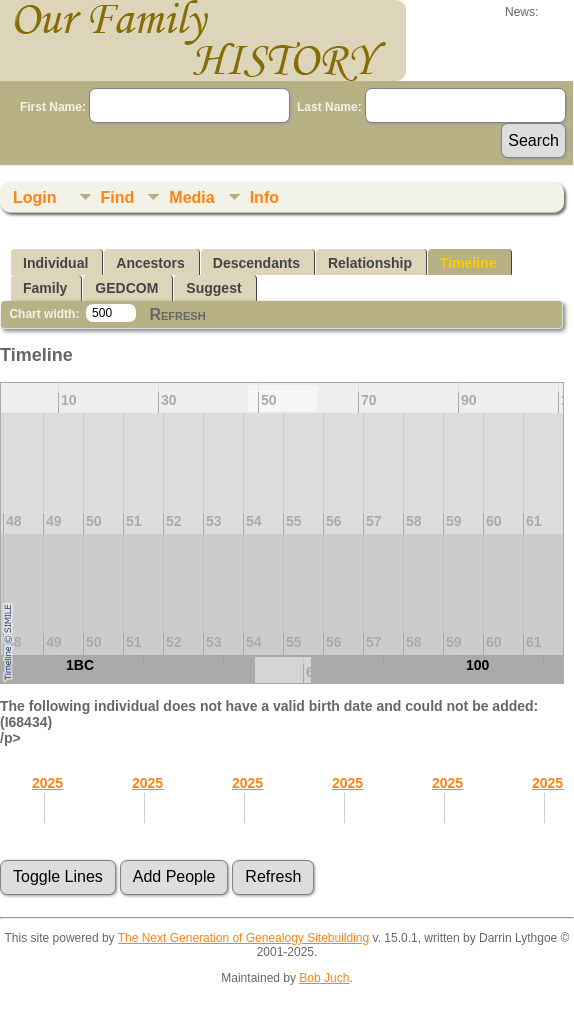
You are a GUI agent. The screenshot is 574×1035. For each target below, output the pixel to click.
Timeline (468, 263)
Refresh (177, 314)
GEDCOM (126, 288)
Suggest (213, 288)
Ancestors (150, 263)
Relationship (370, 263)
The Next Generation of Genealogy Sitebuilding (244, 938)
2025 (47, 783)
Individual (55, 263)
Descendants (256, 263)
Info (264, 197)
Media (191, 197)
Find (118, 197)
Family (45, 288)
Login (35, 197)
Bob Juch (324, 978)
